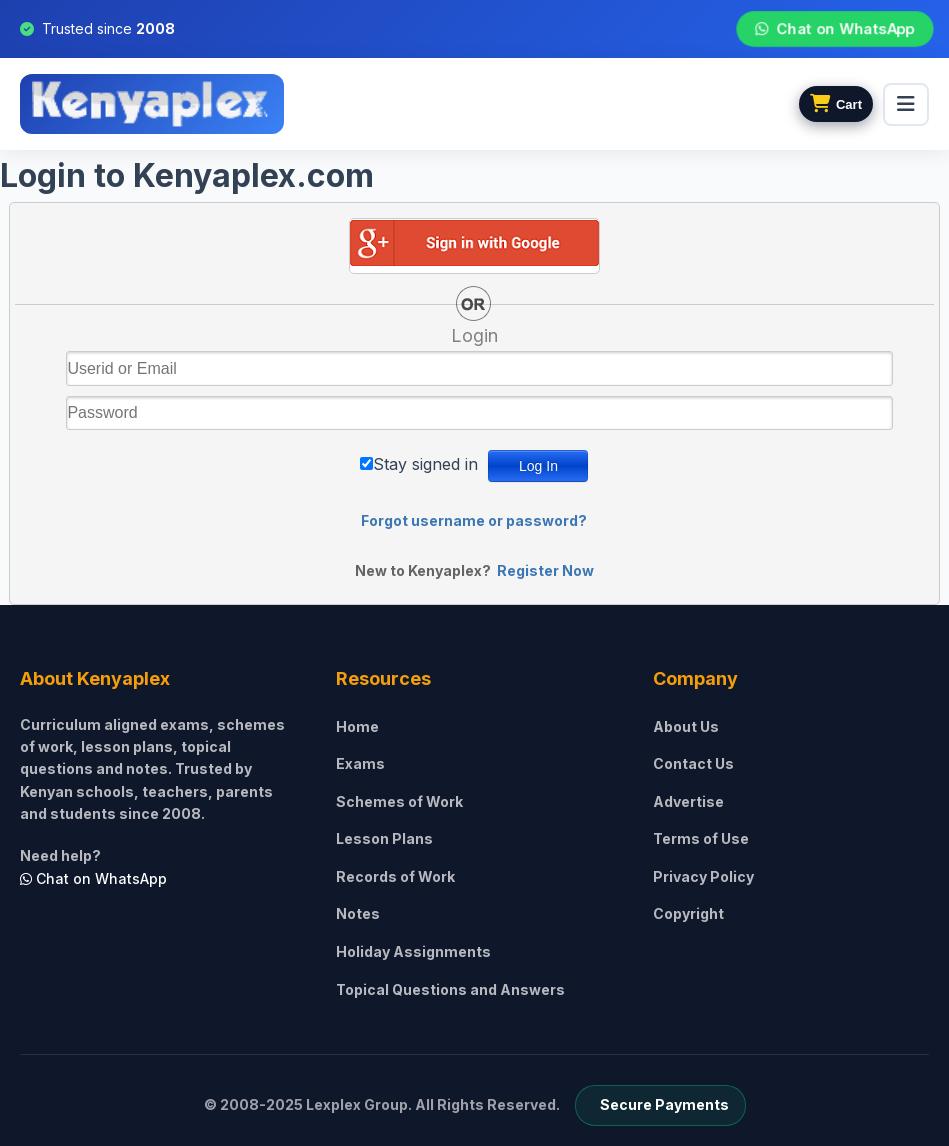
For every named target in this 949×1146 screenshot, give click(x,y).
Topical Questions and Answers (450, 989)
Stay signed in (425, 464)
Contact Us (693, 763)
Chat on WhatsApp (834, 29)
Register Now (545, 570)
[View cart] (836, 104)
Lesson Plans (384, 838)
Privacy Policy (703, 876)
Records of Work (395, 876)
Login (474, 335)
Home (357, 726)
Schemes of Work (399, 801)
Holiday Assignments (413, 951)
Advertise (688, 801)
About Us (686, 726)
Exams (360, 763)
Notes (358, 913)
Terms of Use (701, 838)
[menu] (906, 104)
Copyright (688, 913)
